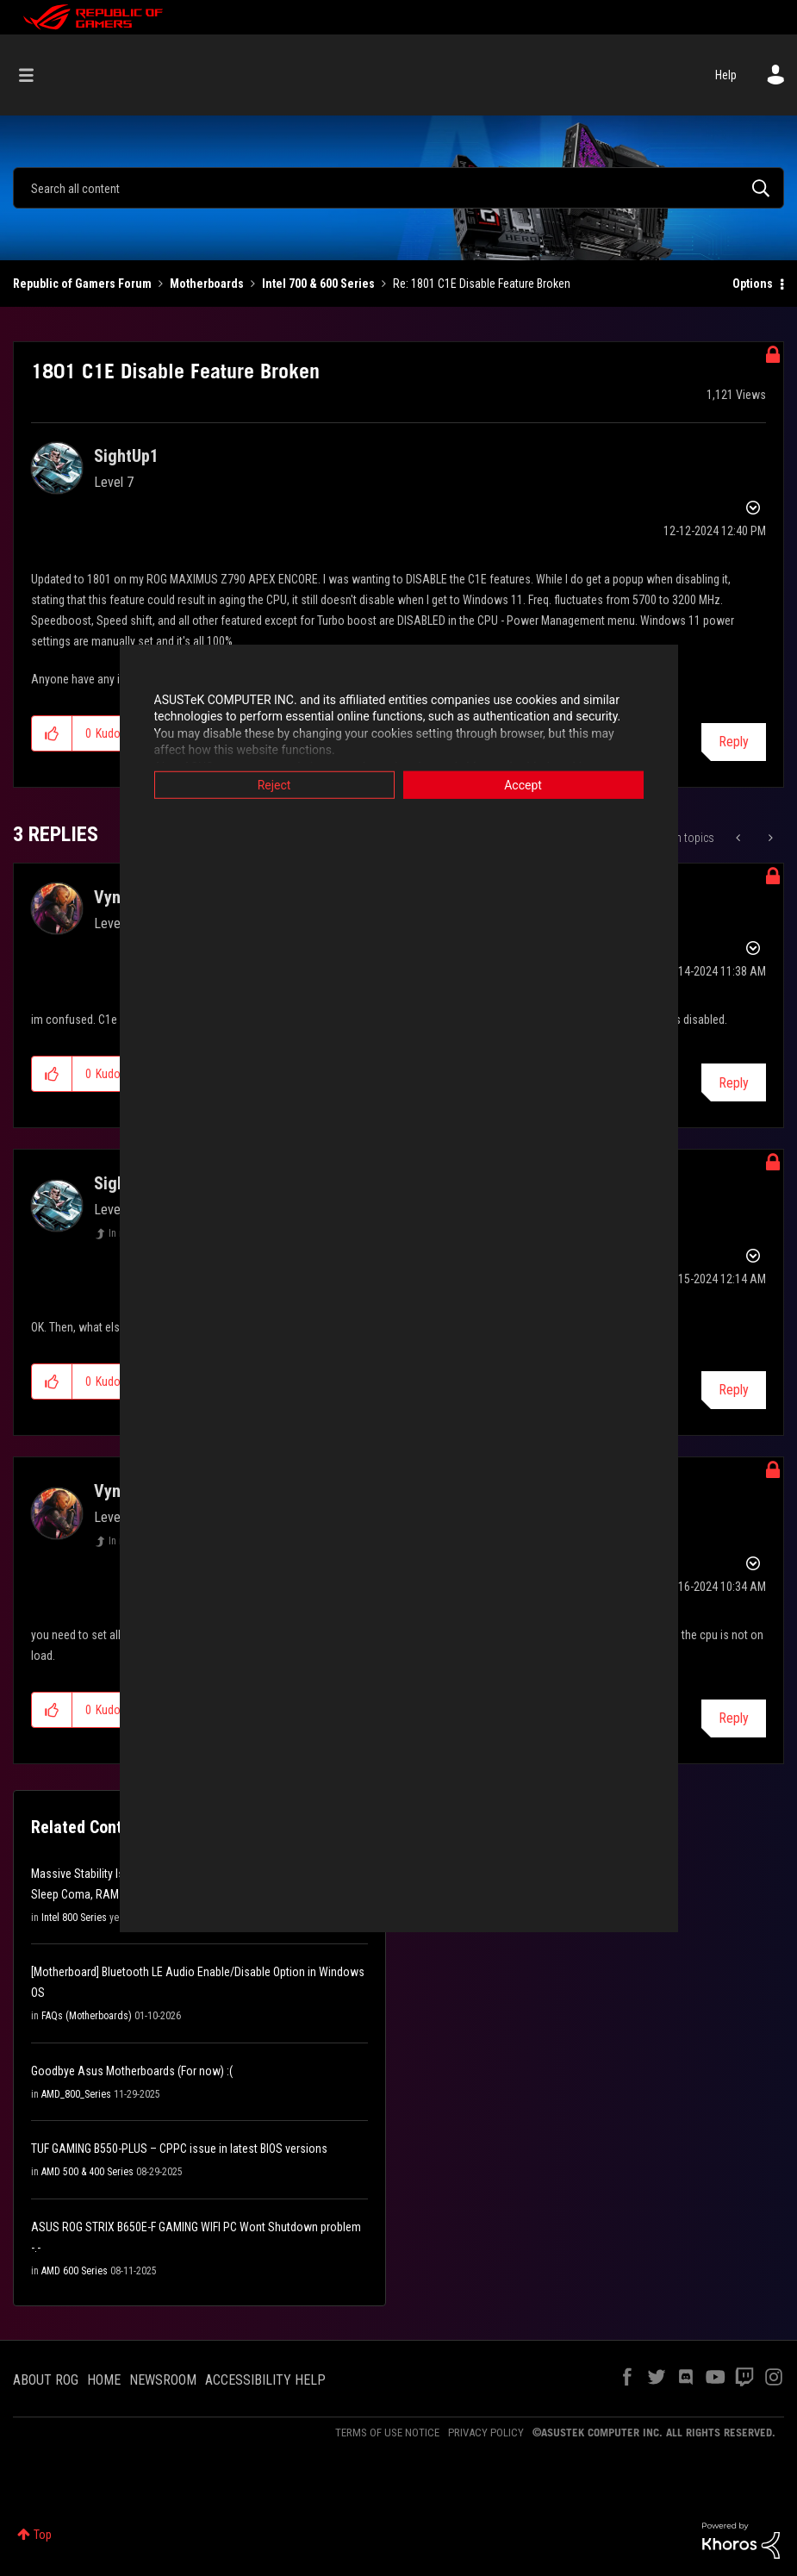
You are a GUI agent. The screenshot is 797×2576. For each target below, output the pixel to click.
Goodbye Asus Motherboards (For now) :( (132, 2071)
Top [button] (43, 2535)
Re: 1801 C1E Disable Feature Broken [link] (481, 283)
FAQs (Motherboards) (86, 2016)
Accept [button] (523, 784)
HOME (104, 2380)
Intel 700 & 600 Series (318, 283)
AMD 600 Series (74, 2271)
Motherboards (207, 283)
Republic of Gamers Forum (82, 283)
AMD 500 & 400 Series (87, 2172)
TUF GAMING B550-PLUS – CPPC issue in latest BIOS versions (179, 2148)
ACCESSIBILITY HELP (265, 2380)
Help (726, 75)
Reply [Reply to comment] (734, 1083)
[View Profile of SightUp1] (126, 456)
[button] (52, 733)
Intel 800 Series (74, 1918)
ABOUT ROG (45, 2380)
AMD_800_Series (76, 2094)
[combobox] (398, 188)
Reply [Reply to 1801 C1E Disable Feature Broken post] (734, 741)
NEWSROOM (162, 2380)
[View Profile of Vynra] (114, 897)
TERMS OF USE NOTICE (387, 2432)
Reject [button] (274, 784)
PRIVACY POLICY (486, 2432)
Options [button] (752, 283)
